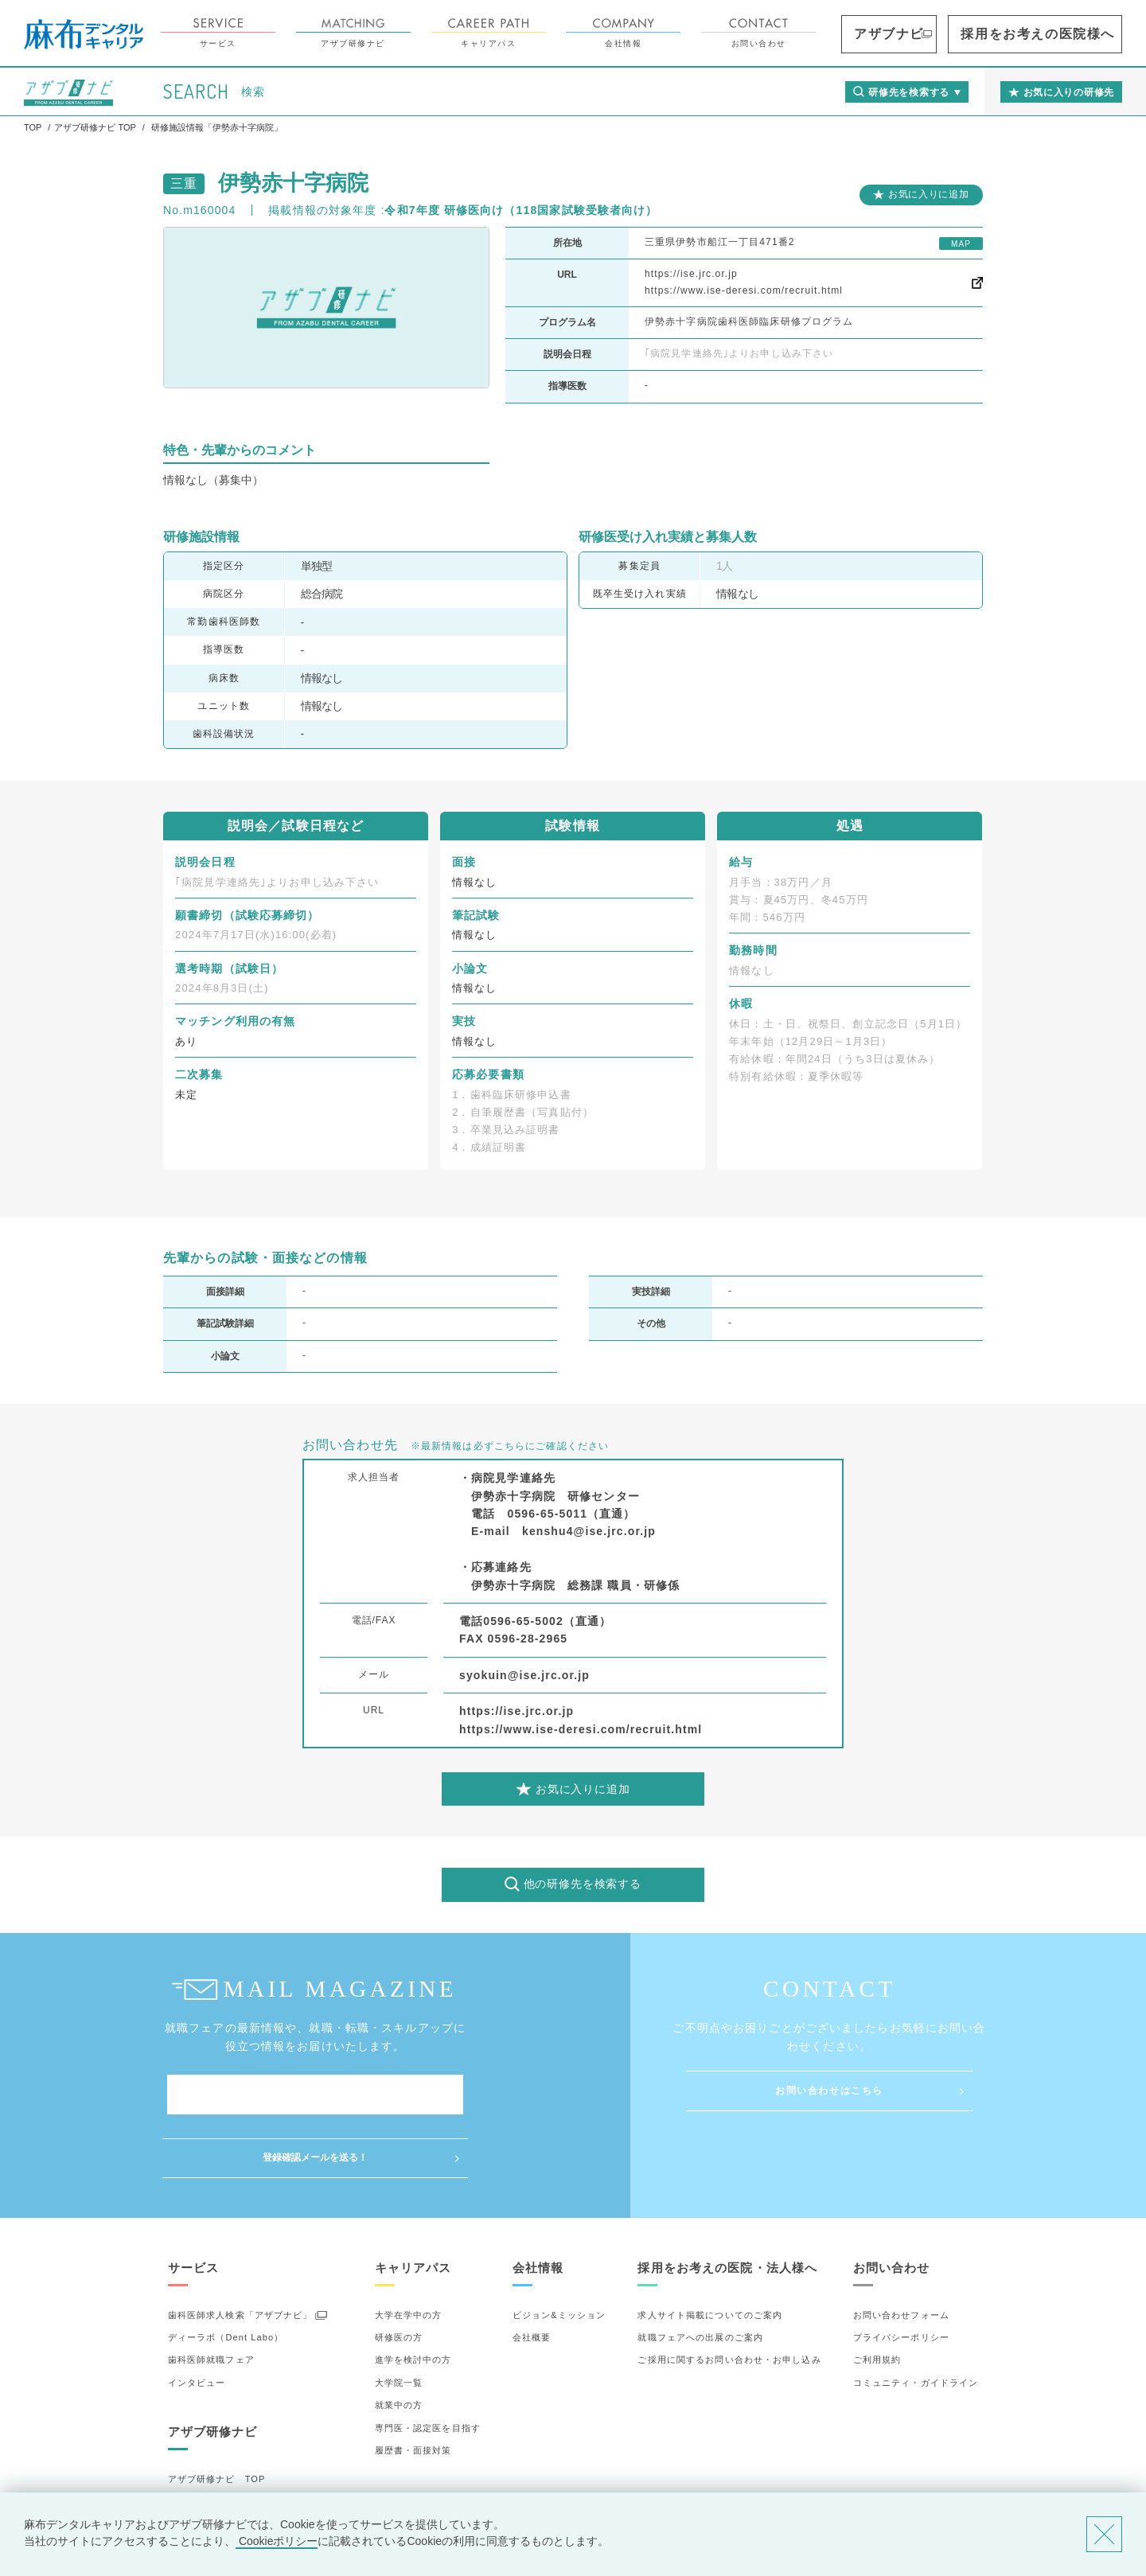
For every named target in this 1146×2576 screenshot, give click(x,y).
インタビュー (197, 2320)
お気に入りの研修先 (211, 2483)
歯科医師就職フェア (211, 2296)
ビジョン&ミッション (559, 2251)
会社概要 (532, 2274)
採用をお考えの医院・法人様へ (727, 2204)
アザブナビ (960, 33)
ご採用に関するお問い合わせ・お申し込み (729, 2296)
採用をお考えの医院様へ (1067, 33)
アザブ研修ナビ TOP (217, 2416)
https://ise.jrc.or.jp (691, 273)
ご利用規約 (877, 2296)
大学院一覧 (399, 2320)
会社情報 (713, 33)
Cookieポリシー (277, 2541)
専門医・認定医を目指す (428, 2364)
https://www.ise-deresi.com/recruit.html (744, 290)
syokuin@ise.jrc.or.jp (524, 1675)
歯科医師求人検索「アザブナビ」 (240, 2251)
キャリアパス (577, 33)
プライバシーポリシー (901, 2274)
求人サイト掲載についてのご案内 (709, 2251)
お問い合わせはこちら (829, 2090)
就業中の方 (399, 2342)
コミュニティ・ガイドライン (916, 2320)
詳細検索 (187, 2461)
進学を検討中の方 (413, 2296)
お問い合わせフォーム (901, 2251)
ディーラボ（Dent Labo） (226, 2274)
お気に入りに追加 (928, 194)
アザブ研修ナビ (442, 33)
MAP (961, 244)
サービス (307, 33)
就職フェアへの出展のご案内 (700, 2274)
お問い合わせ (848, 33)
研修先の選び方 (202, 2438)
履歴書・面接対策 (413, 2387)
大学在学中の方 (408, 2251)
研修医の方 (399, 2274)
